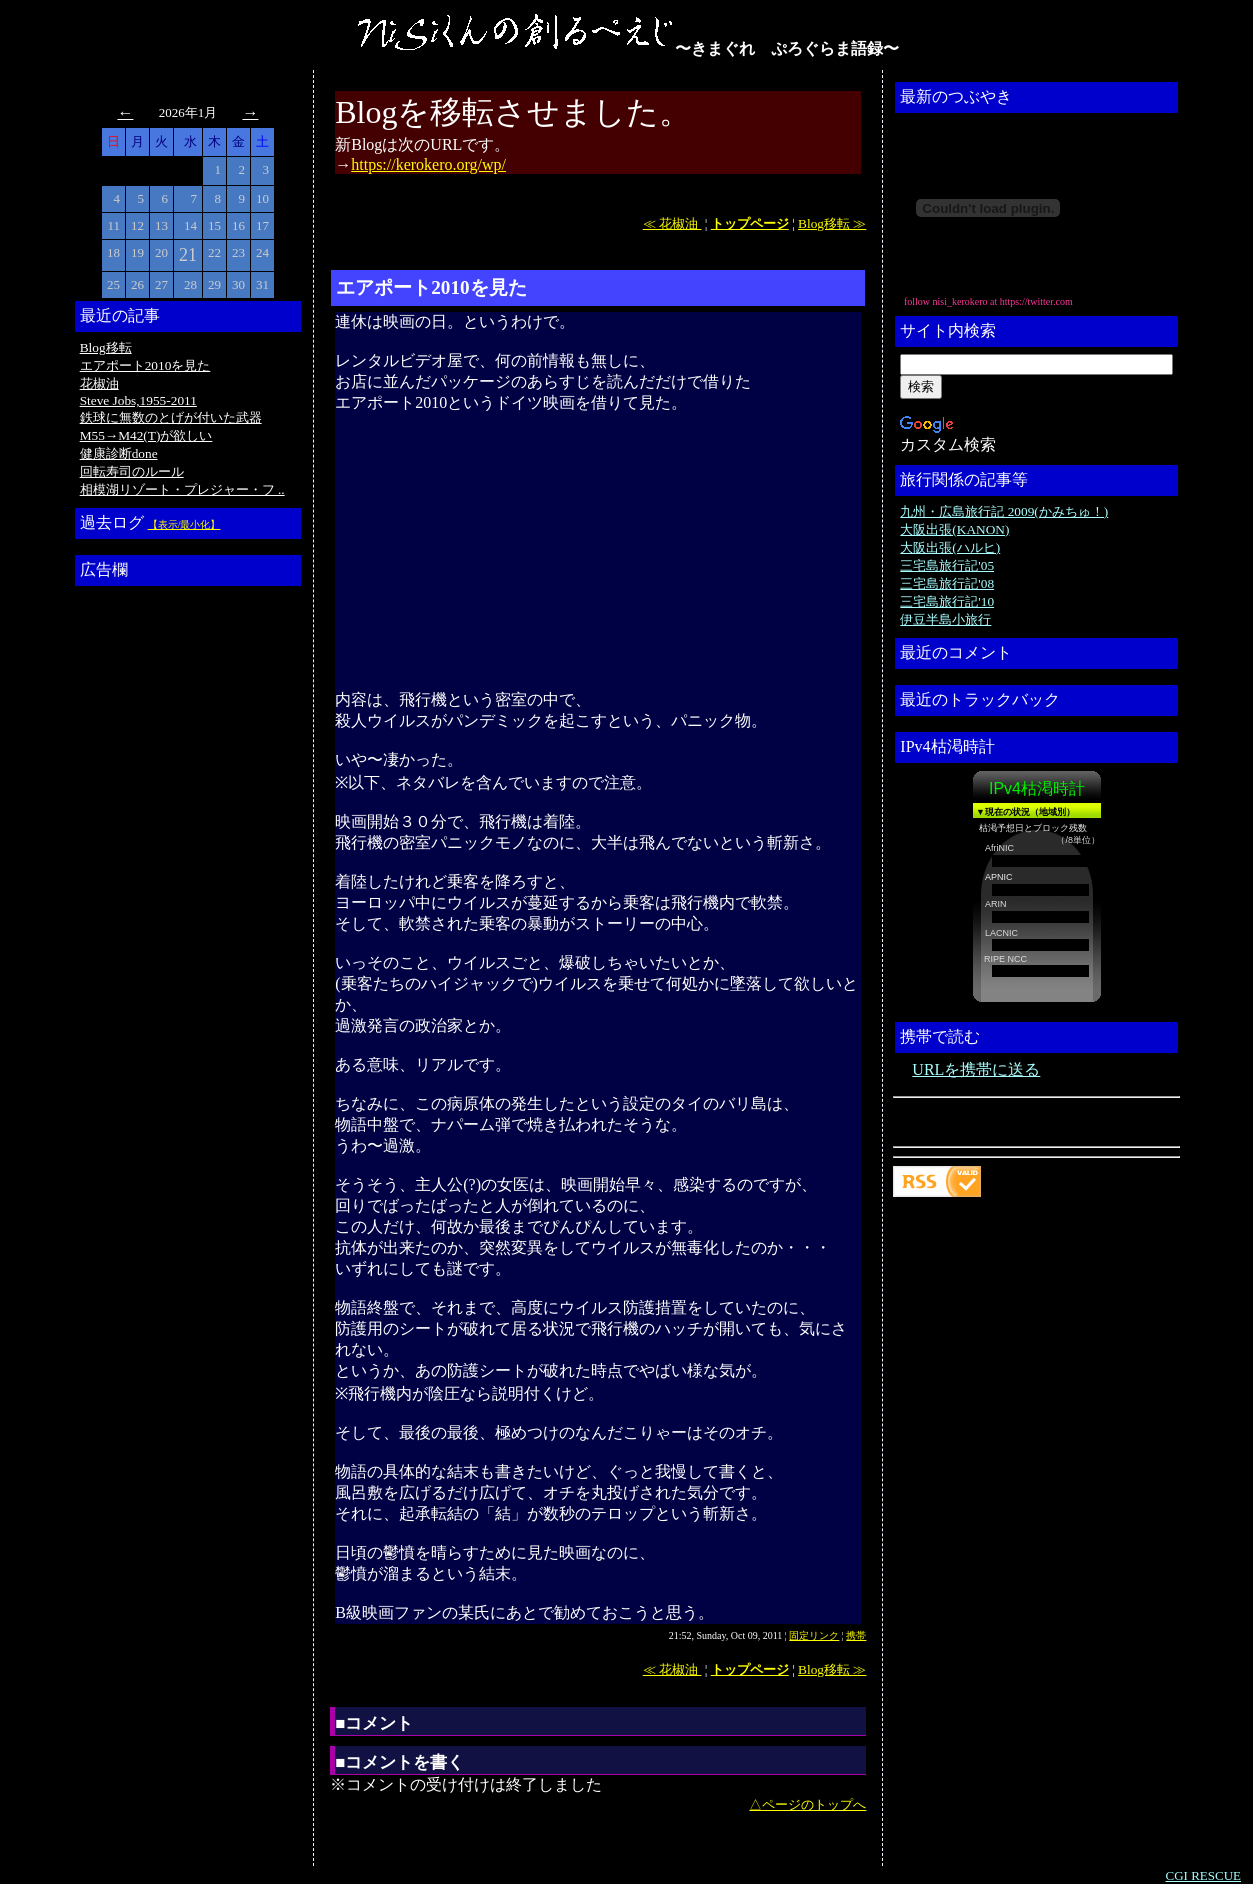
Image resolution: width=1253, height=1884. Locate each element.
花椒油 (99, 383)
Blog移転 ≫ (832, 223)
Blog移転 (106, 347)
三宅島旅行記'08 (947, 583)
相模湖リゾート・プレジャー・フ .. (182, 489)
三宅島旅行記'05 (947, 565)
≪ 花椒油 (672, 223)
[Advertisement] (160, 893)
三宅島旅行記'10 (947, 601)
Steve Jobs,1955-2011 (138, 400)
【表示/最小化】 (184, 524)
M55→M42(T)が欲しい (146, 435)
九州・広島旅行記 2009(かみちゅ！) (1004, 511)
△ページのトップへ (807, 1804)
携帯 (856, 1635)
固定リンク (814, 1635)
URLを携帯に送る (976, 1069)
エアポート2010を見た (145, 365)
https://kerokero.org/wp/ (428, 164)
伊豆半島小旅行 (945, 619)
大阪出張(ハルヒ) (950, 547)
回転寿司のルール (132, 471)
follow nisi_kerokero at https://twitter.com (988, 301)
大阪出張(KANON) (954, 529)
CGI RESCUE (1203, 1875)
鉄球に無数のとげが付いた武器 (171, 417)
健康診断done (119, 453)
